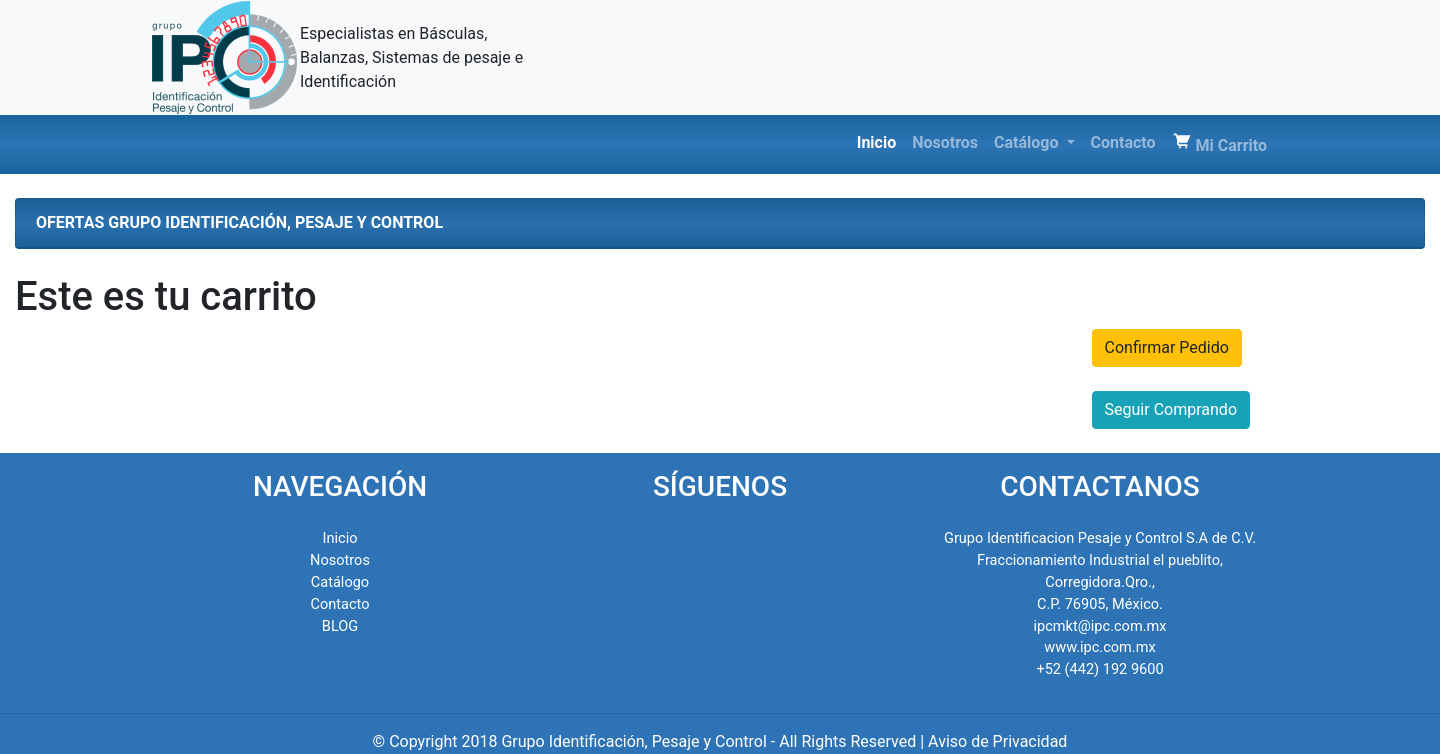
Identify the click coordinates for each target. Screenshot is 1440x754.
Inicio (880, 141)
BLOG (340, 626)
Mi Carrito (1219, 143)
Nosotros (945, 142)
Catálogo (1028, 142)
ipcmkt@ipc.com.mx (1100, 626)
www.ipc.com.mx (1099, 647)
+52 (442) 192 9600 (1099, 669)
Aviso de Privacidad (997, 741)
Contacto (1123, 142)
